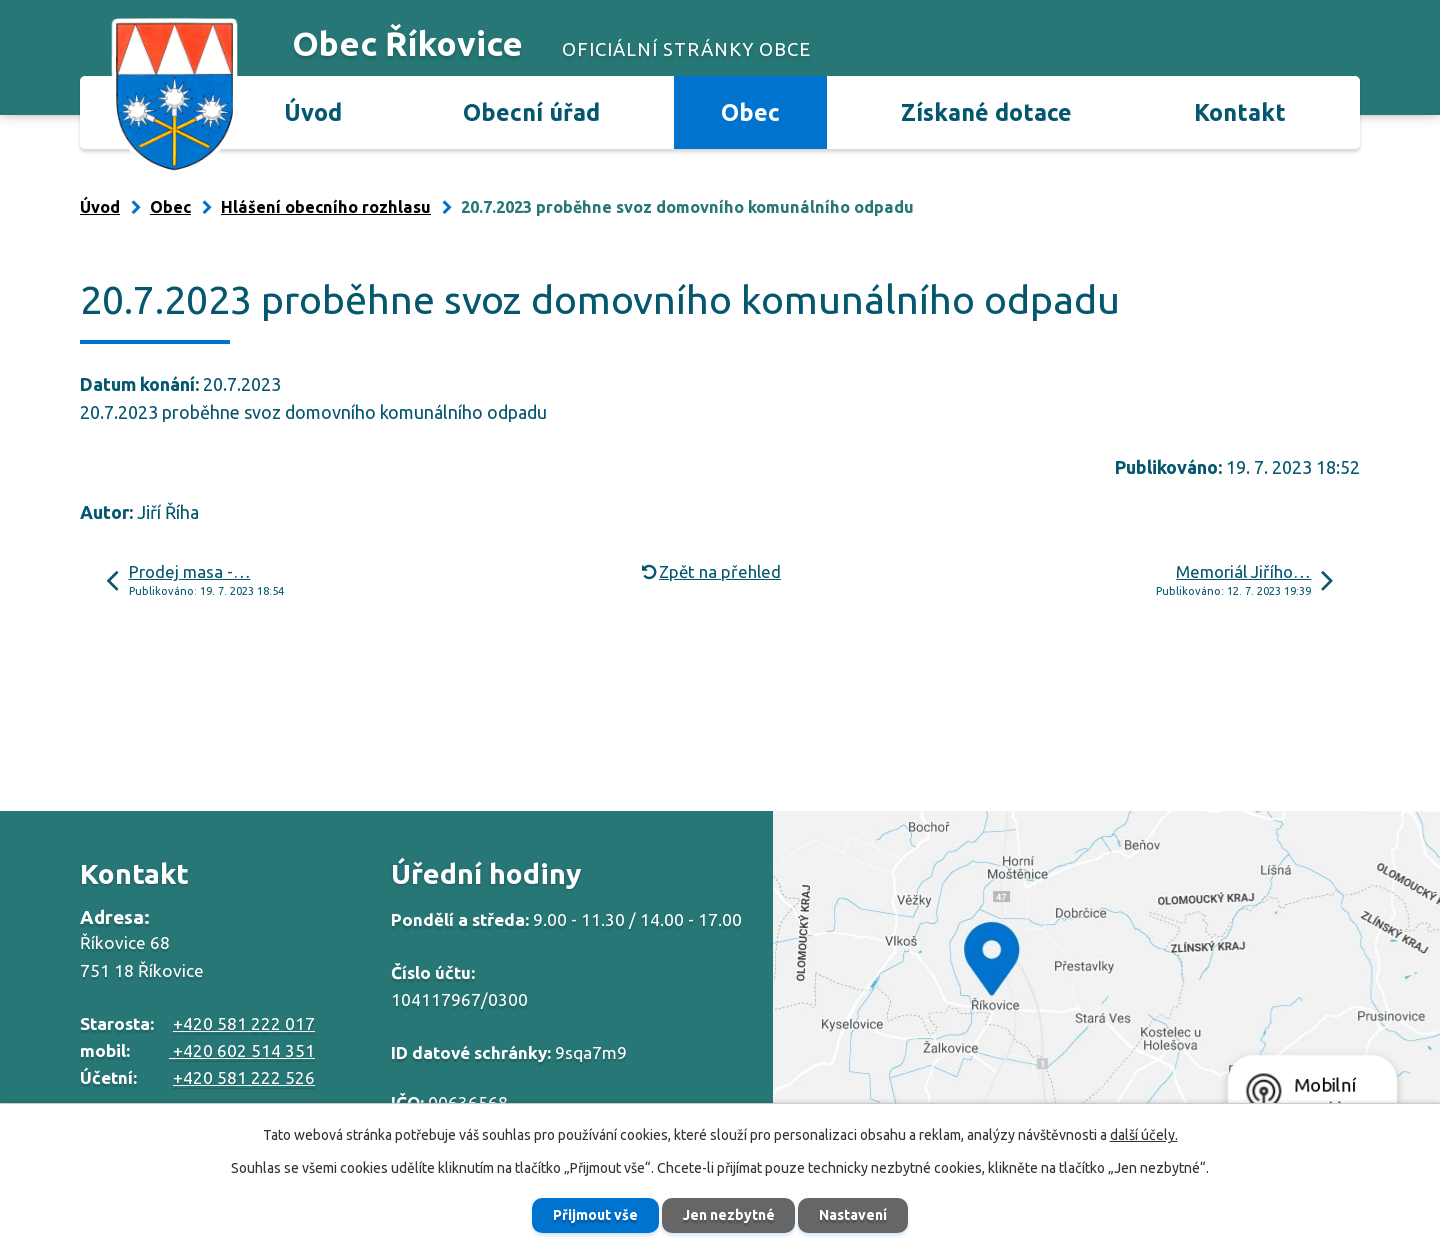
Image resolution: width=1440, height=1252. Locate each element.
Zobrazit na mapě (1106, 979)
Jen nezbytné (729, 1215)
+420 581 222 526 (244, 1077)
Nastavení (854, 1215)
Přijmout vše (595, 1215)
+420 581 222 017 (244, 1023)
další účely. (1144, 1135)
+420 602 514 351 (242, 1050)
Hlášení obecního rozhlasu (326, 207)
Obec (750, 112)
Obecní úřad (531, 112)
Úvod (313, 112)
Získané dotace (986, 112)
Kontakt (1240, 112)
